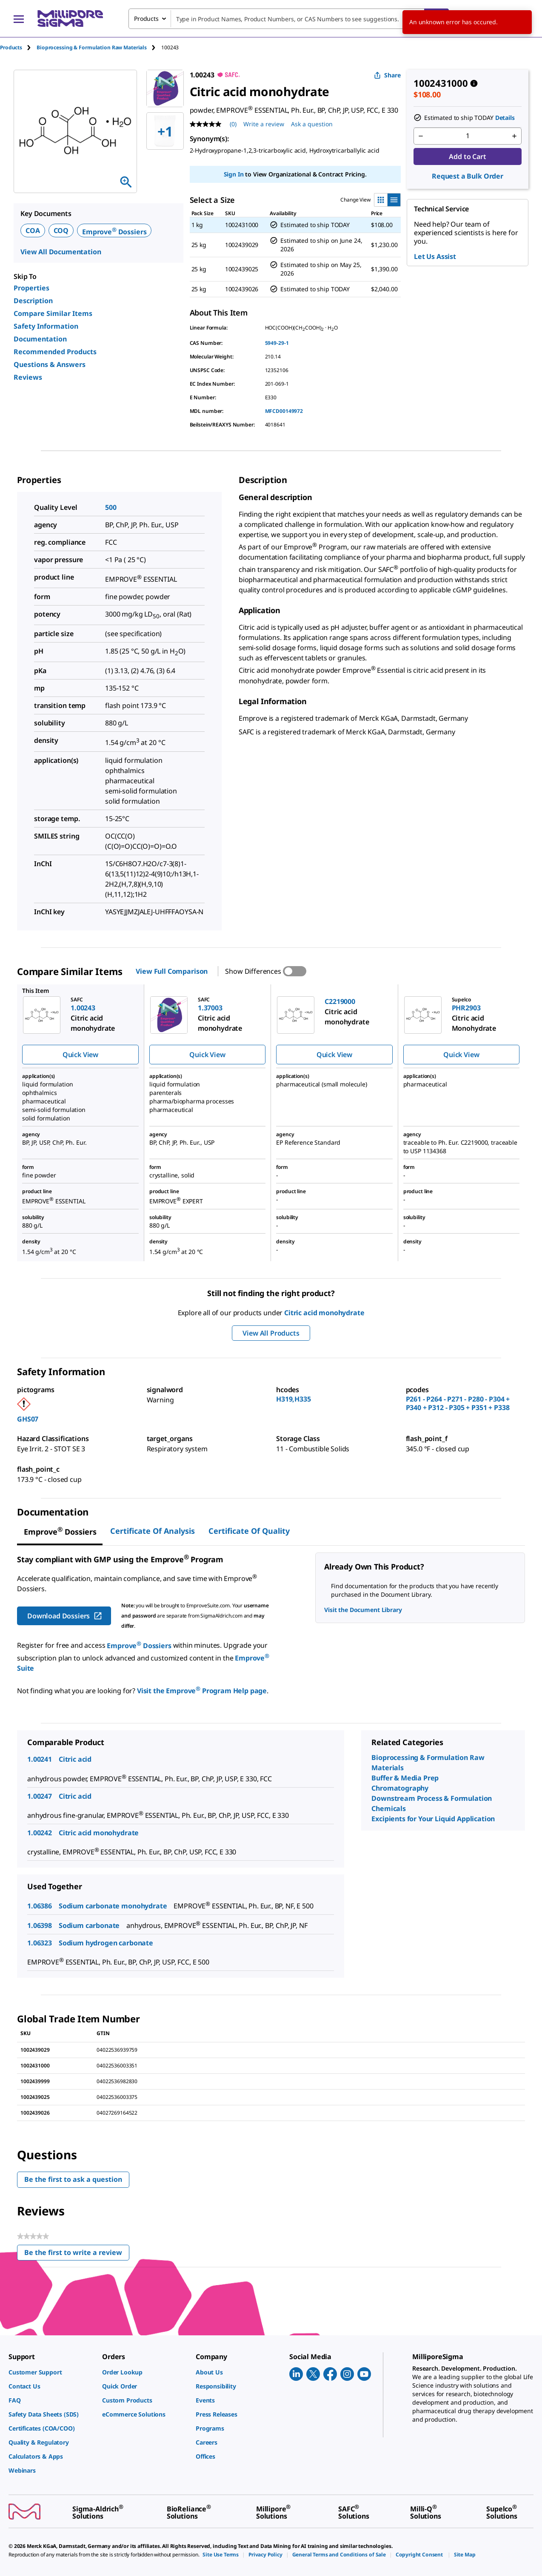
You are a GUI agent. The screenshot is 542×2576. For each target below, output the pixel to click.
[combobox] (288, 19)
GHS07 (27, 1419)
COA (33, 230)
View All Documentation (60, 251)
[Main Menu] (19, 19)
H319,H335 (293, 1399)
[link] (51, 2372)
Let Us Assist (435, 256)
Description (33, 300)
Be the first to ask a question (73, 2179)
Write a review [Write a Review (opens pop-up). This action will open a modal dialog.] (263, 124)
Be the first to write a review (76, 2254)
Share (387, 75)
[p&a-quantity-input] (468, 136)
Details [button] (505, 118)
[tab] (18, 47)
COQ (61, 230)
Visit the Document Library (363, 1610)
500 (111, 507)
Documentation (40, 339)
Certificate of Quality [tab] (249, 1531)
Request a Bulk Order (467, 176)
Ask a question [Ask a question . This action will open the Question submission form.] (312, 124)
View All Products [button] (270, 1333)
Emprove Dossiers (114, 231)
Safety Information (46, 326)
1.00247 (39, 1796)
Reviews (28, 377)
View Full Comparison (172, 971)
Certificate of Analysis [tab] (152, 1531)
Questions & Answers (50, 364)
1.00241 (39, 1759)
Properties (31, 288)
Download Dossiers (65, 1616)
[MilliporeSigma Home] (70, 18)
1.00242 (39, 1832)
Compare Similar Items (53, 313)
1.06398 (39, 1925)
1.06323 (39, 1943)
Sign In (234, 174)
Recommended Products (55, 351)
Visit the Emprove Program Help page (202, 1690)
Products (11, 47)
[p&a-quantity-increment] (514, 136)
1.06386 (39, 1906)
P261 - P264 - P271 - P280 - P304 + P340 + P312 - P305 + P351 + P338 (458, 1403)
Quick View (80, 1054)
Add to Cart (467, 156)
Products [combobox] (146, 18)
